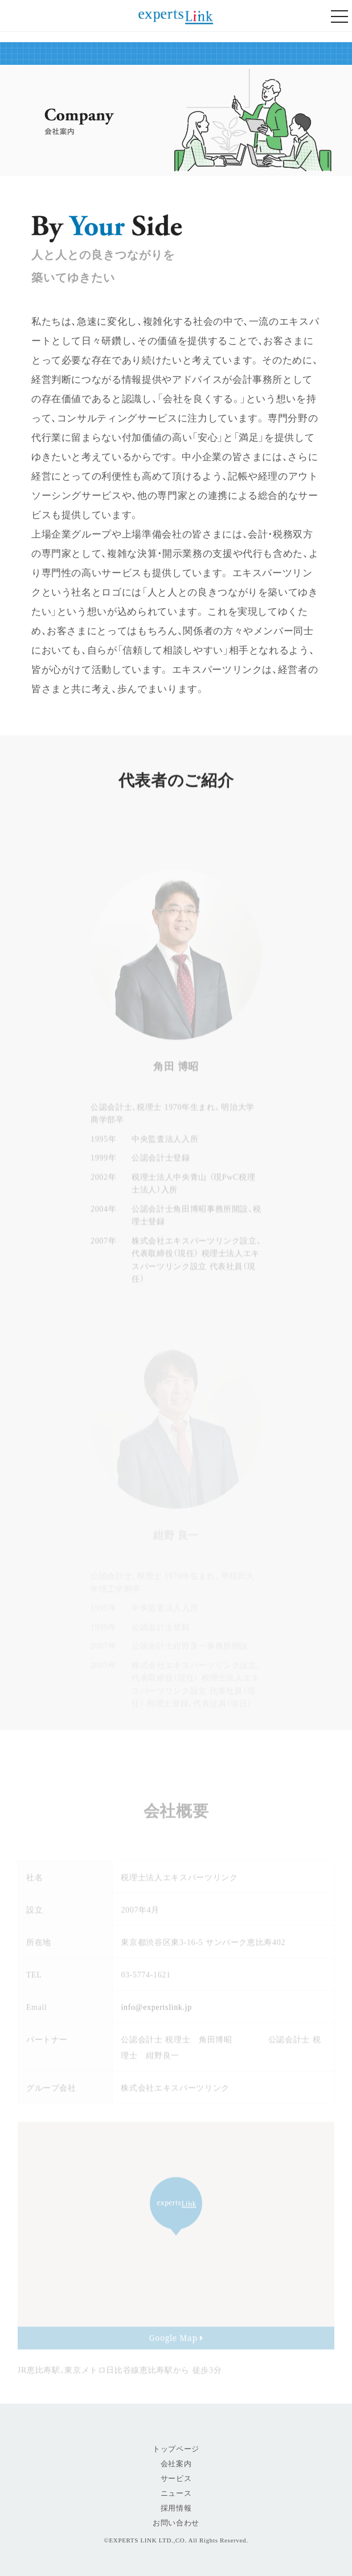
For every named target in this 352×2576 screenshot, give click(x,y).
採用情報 (176, 2508)
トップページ (176, 2449)
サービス (176, 2478)
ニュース (176, 2493)
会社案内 (176, 2463)
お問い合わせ (176, 2523)
